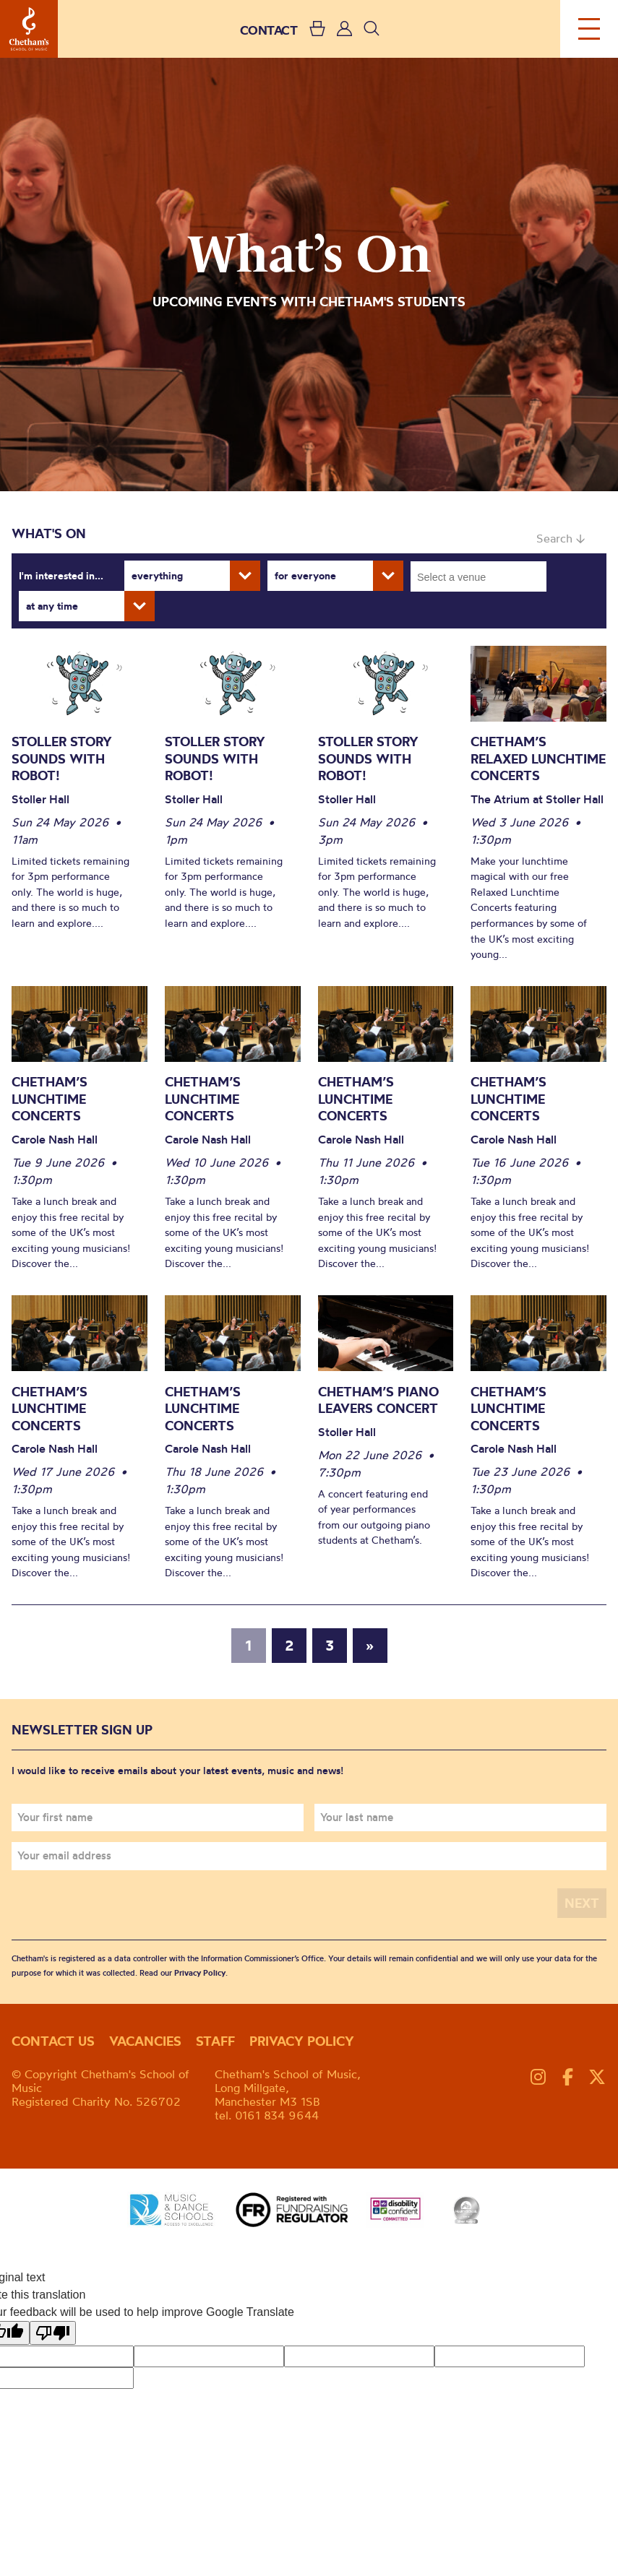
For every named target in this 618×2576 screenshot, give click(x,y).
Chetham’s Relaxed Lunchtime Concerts (538, 758)
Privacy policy (301, 2041)
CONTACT (269, 30)
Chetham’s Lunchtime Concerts (49, 1098)
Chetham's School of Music (29, 29)
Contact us (53, 2041)
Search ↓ (560, 538)
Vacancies (145, 2041)
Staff (215, 2041)
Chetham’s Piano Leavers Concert (378, 1400)
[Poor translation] (53, 2333)
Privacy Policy (200, 1973)
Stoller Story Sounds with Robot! (62, 758)
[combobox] (478, 576)
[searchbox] (483, 576)
